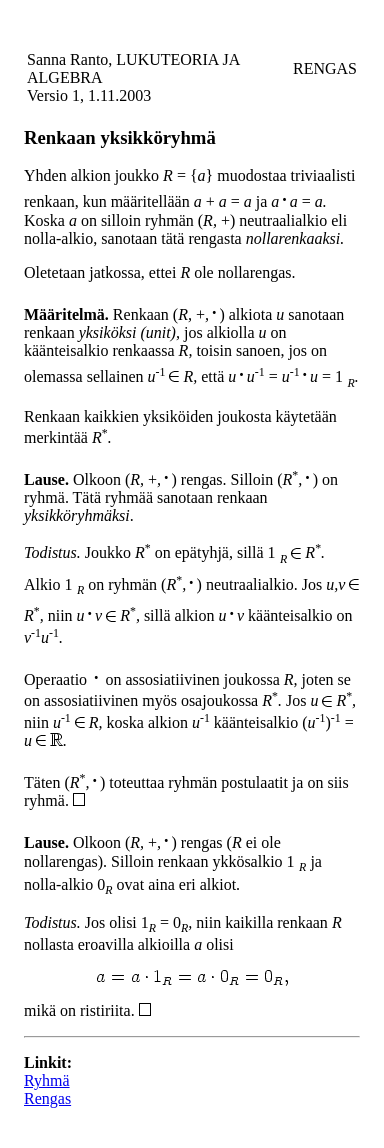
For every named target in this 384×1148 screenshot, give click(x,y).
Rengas (47, 1098)
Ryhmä (47, 1080)
